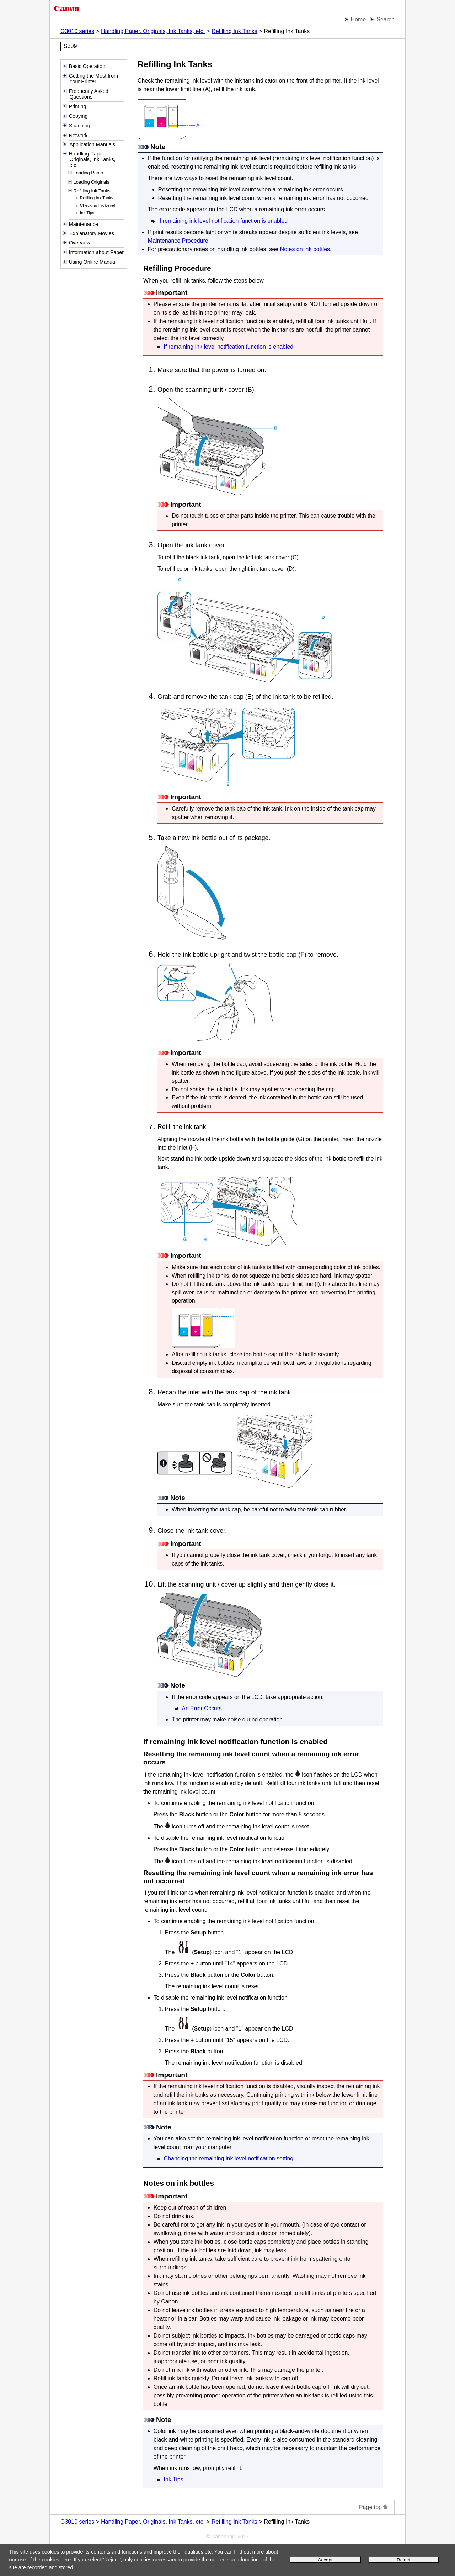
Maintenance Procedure (178, 241)
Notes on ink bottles (305, 249)
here (65, 2559)
